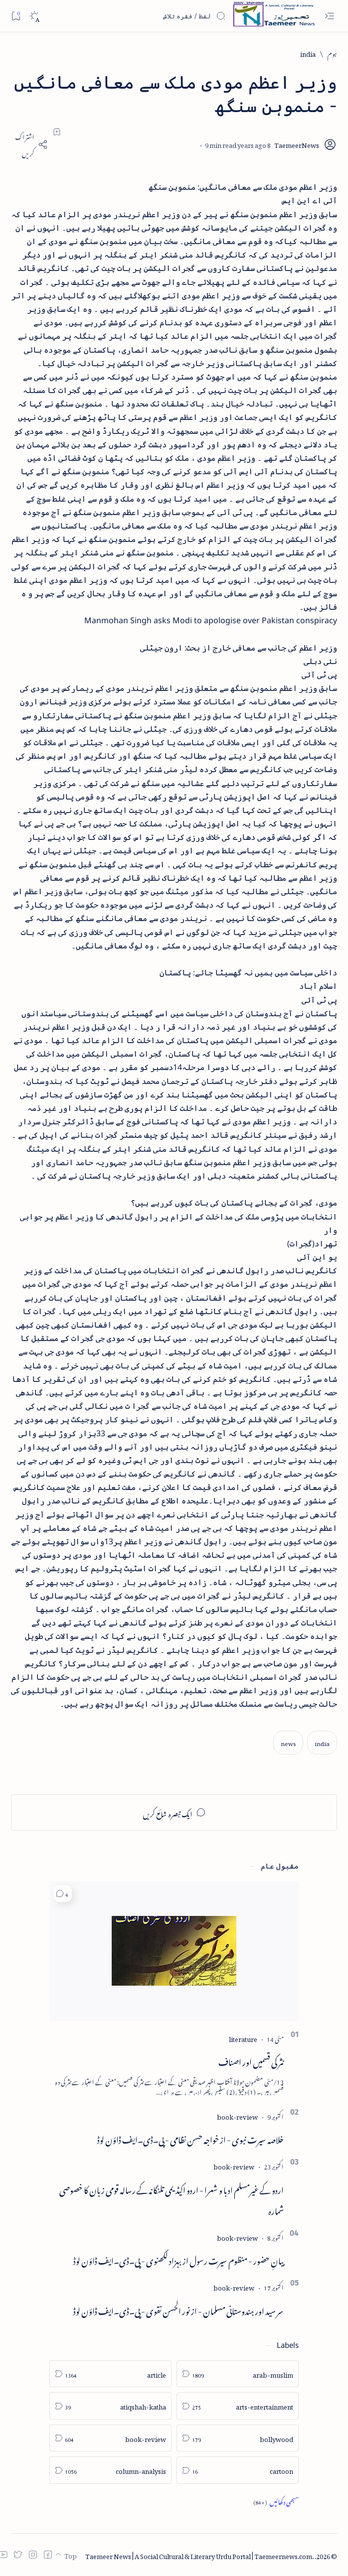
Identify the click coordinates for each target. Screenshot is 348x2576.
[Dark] (34, 16)
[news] (288, 1742)
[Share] (29, 144)
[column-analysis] (110, 2470)
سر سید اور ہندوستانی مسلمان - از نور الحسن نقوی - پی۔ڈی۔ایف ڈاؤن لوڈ (178, 2309)
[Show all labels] (276, 2501)
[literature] (243, 2038)
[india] (308, 53)
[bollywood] (237, 2438)
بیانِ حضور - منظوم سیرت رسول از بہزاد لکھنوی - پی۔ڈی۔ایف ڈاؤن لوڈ (178, 2259)
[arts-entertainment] (237, 2406)
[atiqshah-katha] (110, 2406)
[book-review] (237, 2115)
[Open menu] (329, 16)
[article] (110, 2374)
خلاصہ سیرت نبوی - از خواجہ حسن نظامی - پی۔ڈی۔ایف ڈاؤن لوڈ (190, 2138)
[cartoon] (237, 2470)
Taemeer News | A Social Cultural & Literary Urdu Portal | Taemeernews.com (198, 2555)
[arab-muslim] (237, 2374)
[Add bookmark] (57, 132)
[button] (62, 1893)
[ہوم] (332, 53)
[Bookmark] (15, 15)
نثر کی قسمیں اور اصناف (251, 2060)
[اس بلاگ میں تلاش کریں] (151, 15)
